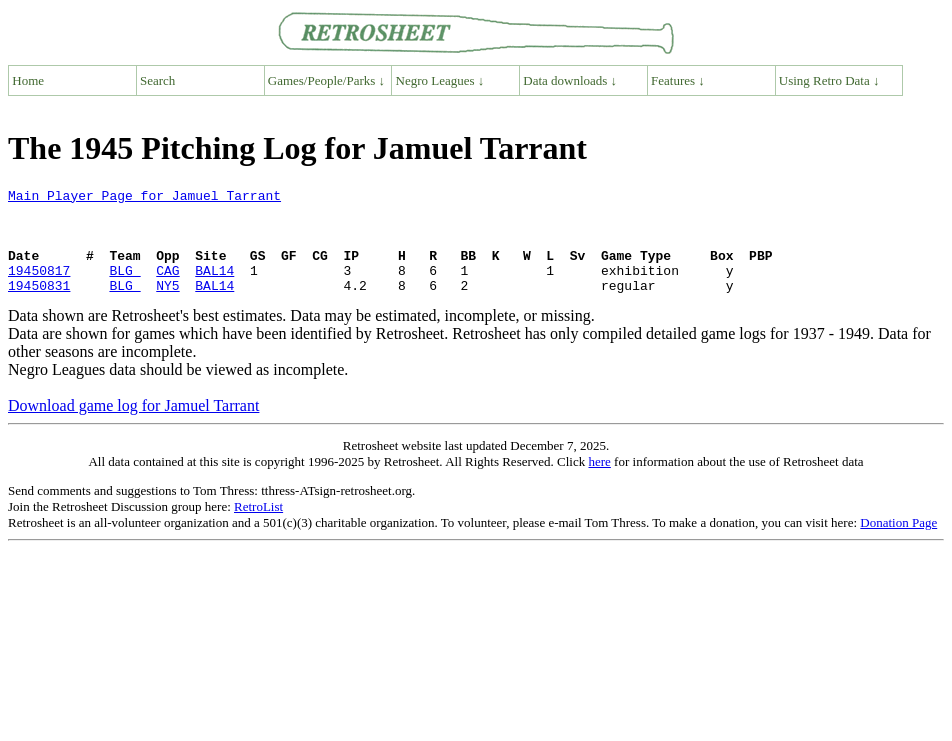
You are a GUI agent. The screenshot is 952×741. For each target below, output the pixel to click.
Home (28, 80)
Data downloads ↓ (570, 80)
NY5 (167, 306)
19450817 (39, 288)
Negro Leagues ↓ (440, 80)
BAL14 (214, 288)
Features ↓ (678, 80)
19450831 (39, 306)
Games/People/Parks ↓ (326, 80)
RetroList (258, 527)
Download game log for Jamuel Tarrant (133, 426)
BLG (124, 288)
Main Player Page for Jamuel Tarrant (144, 198)
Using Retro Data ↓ (829, 80)
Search (157, 80)
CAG (167, 288)
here (599, 482)
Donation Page (898, 543)
